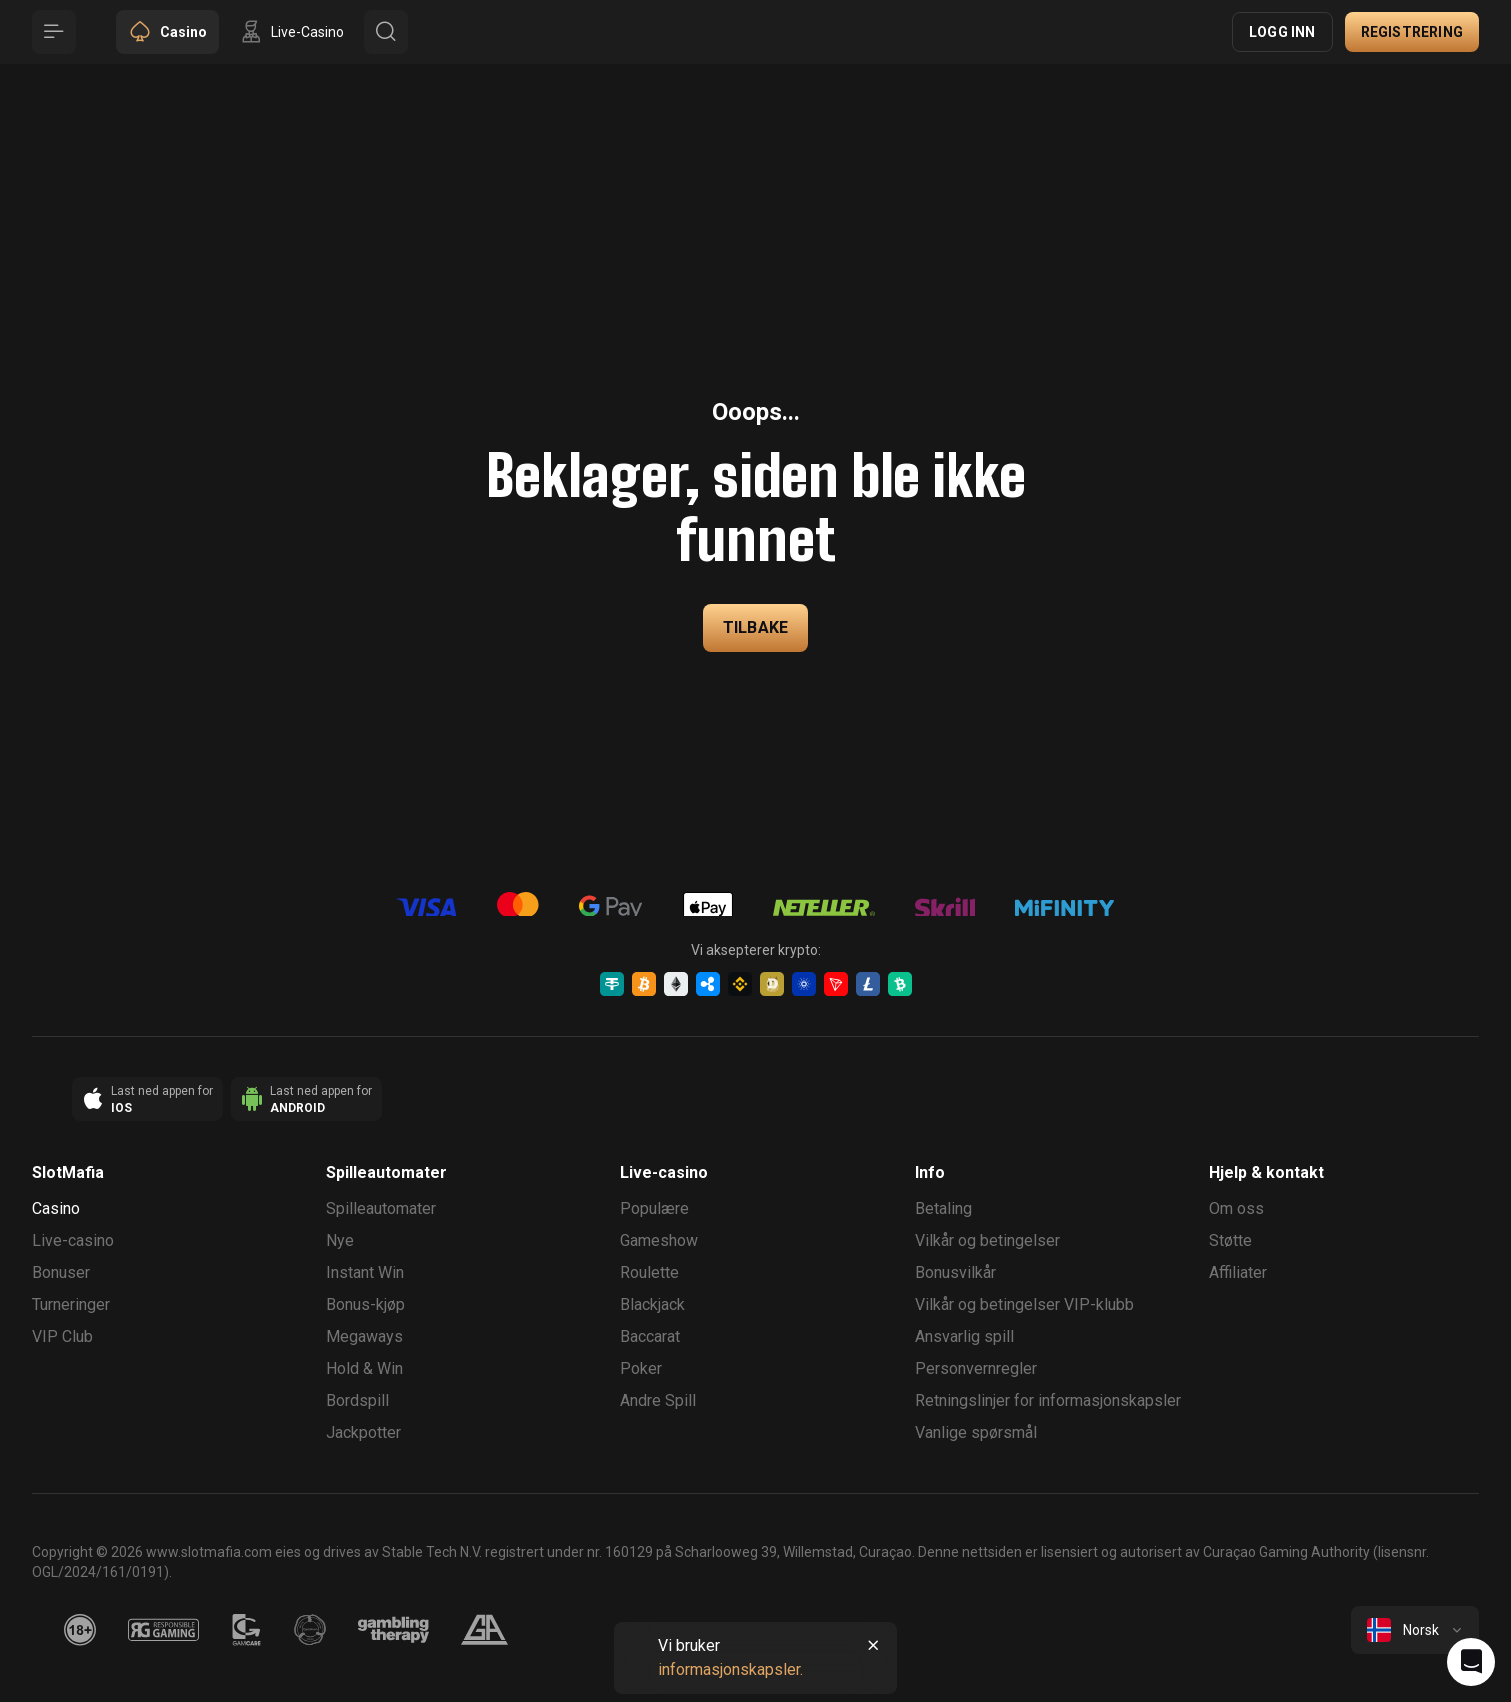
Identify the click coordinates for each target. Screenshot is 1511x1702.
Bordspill (357, 1400)
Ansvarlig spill (964, 1336)
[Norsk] (1415, 1630)
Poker (641, 1368)
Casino (56, 1208)
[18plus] (80, 1630)
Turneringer (71, 1304)
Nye (340, 1240)
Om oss (1236, 1208)
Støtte (1230, 1240)
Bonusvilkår (955, 1272)
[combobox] (1415, 1630)
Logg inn (1282, 32)
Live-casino (73, 1240)
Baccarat (650, 1336)
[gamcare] (247, 1630)
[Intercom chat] (1471, 1662)
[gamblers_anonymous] (484, 1630)
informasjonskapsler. (730, 1669)
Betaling (943, 1208)
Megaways (364, 1336)
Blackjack (652, 1304)
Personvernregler (976, 1368)
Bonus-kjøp (365, 1304)
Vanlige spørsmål (976, 1432)
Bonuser (61, 1272)
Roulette (649, 1272)
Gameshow (659, 1240)
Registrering (1412, 32)
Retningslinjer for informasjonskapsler (1048, 1400)
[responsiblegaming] (163, 1630)
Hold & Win (364, 1368)
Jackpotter (363, 1432)
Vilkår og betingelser (987, 1240)
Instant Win (365, 1272)
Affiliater (1238, 1272)
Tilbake (755, 627)
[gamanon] (310, 1630)
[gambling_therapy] (393, 1630)
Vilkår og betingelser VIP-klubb (1024, 1304)
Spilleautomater (381, 1208)
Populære (654, 1208)
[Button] (54, 32)
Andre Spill (658, 1400)
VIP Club (62, 1336)
